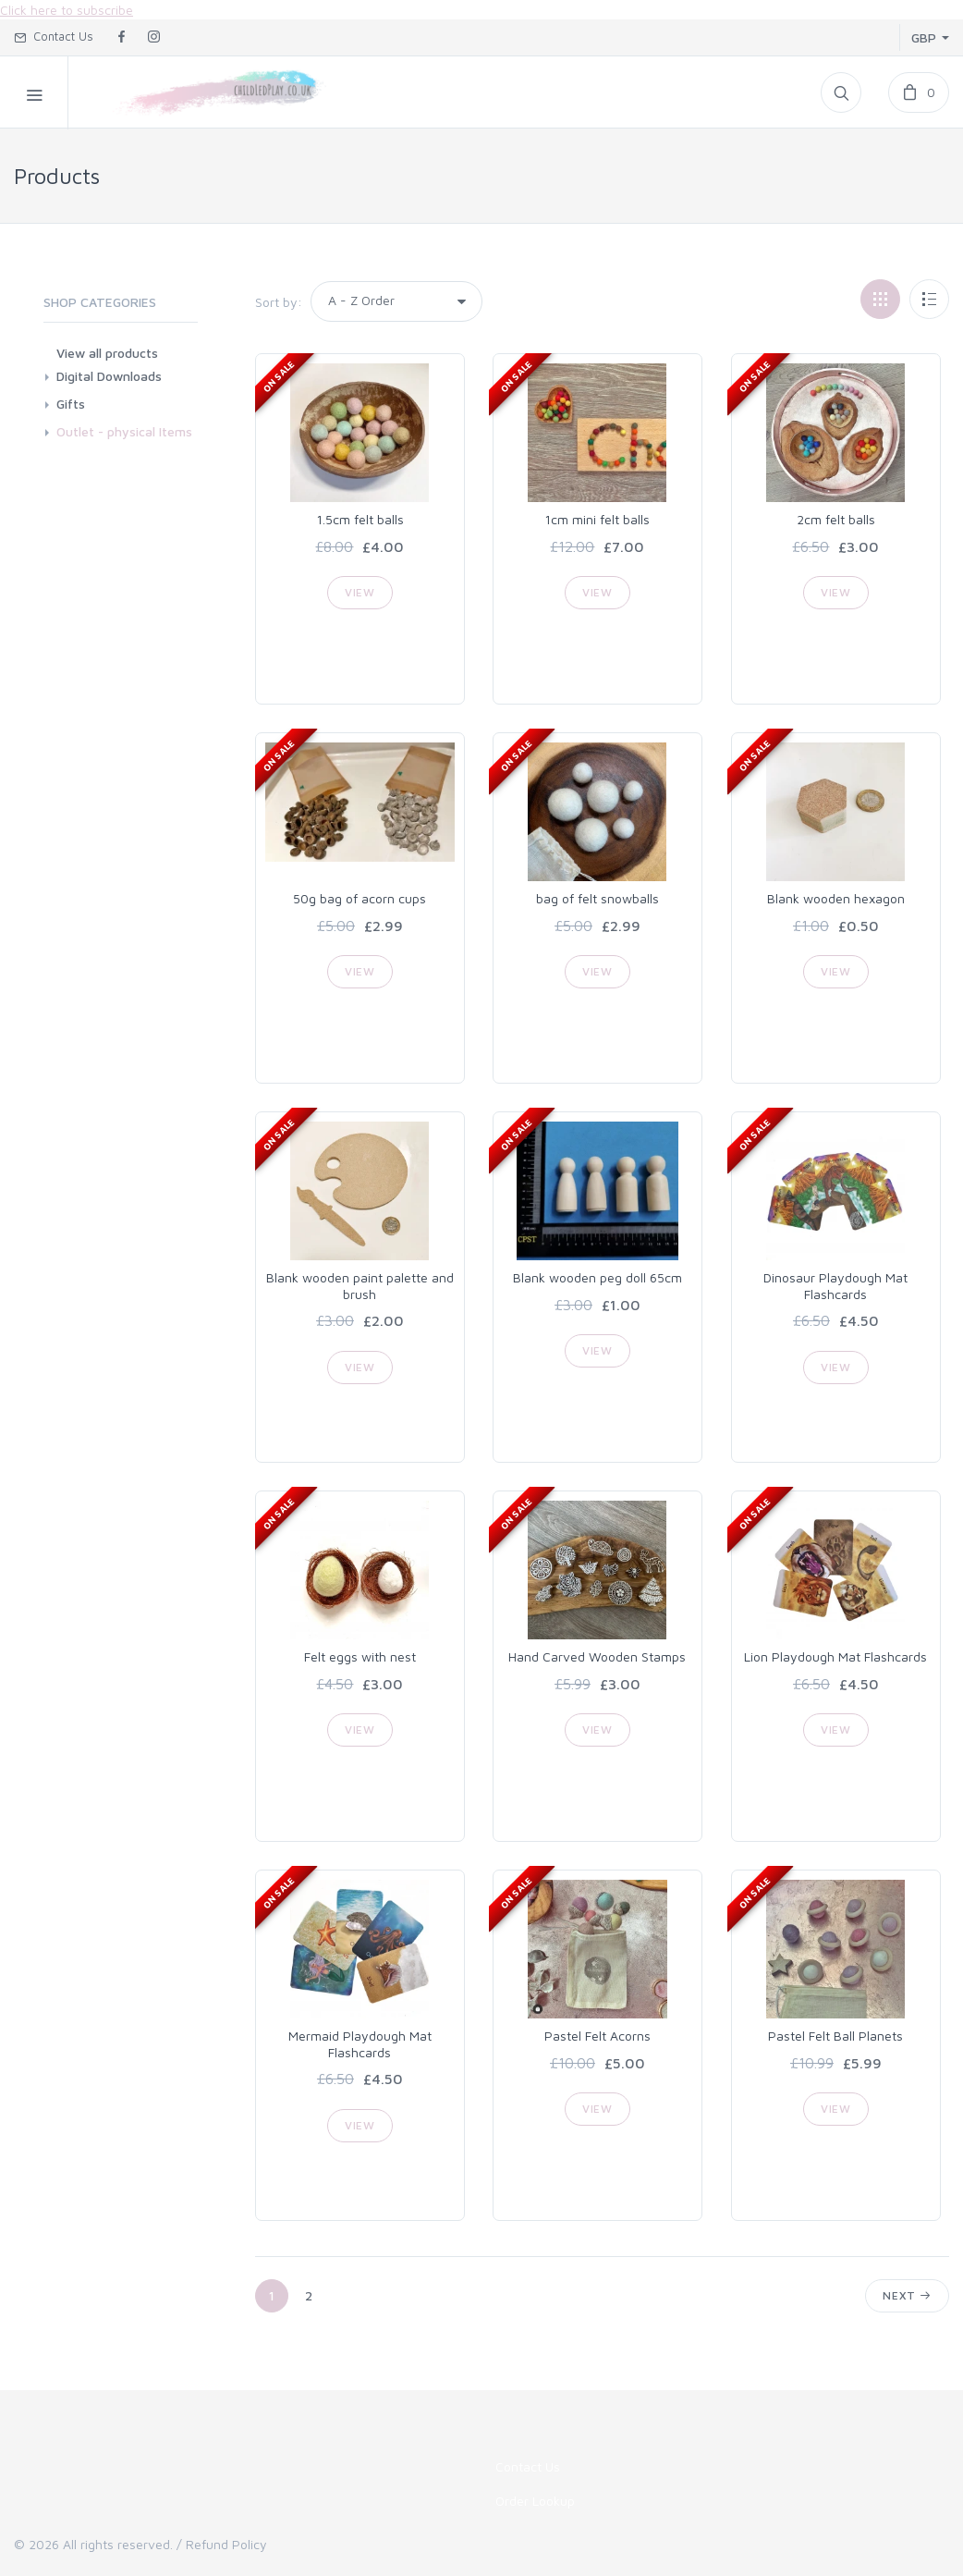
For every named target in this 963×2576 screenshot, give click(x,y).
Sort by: (278, 302)
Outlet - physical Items (124, 431)
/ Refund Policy (222, 2544)
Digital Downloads (109, 376)
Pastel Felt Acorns (597, 2035)
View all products (107, 353)
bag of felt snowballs (597, 898)
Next (907, 2295)
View (360, 592)
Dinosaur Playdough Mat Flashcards (835, 1286)
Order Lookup (535, 2501)
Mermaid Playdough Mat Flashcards (360, 2044)
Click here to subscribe (66, 10)
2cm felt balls (836, 519)
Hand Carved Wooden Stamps (597, 1656)
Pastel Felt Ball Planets (835, 2035)
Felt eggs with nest (360, 1656)
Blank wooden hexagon (836, 898)
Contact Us (53, 36)
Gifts (70, 403)
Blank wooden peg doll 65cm (597, 1277)
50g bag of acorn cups (359, 898)
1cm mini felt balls (597, 519)
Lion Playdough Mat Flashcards (835, 1656)
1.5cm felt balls (360, 519)
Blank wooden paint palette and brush (360, 1286)
